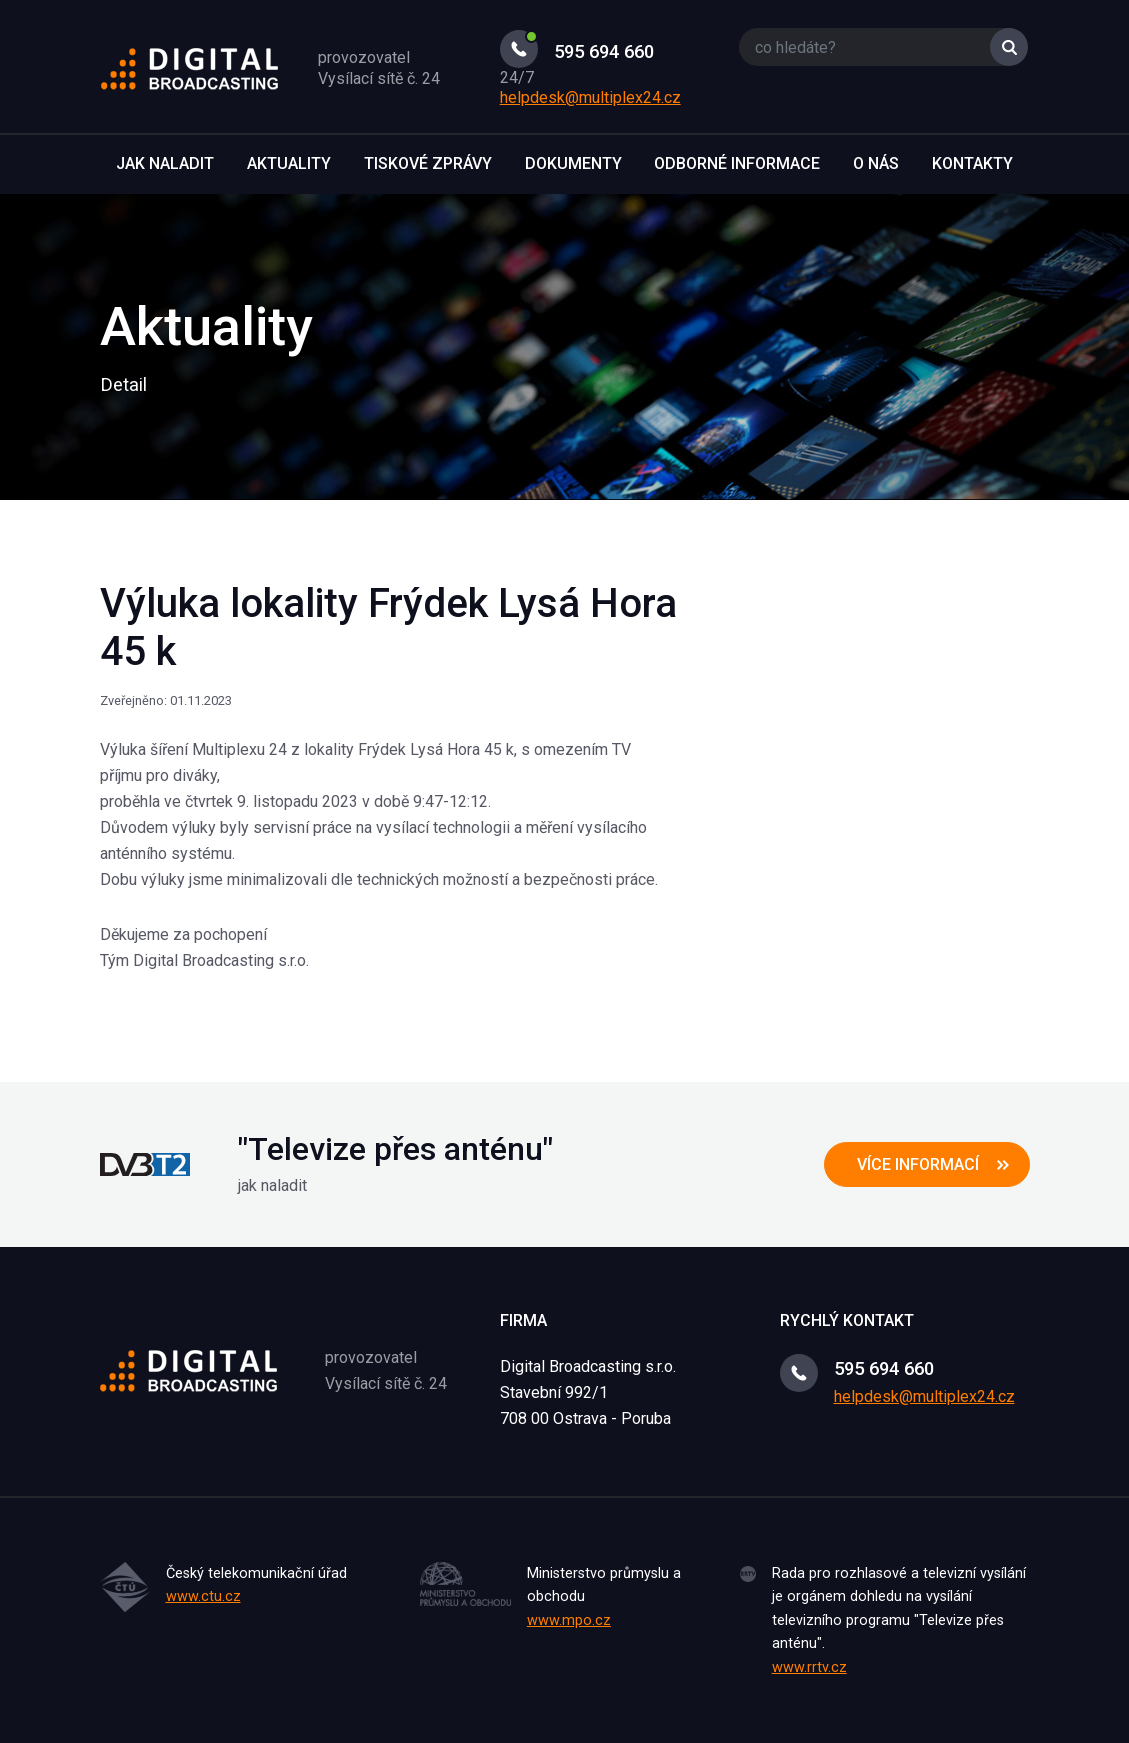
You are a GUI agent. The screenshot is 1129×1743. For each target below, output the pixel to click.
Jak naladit (165, 163)
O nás (876, 163)
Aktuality (289, 163)
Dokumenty (573, 163)
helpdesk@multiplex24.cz (590, 97)
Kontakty (972, 163)
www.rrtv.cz (809, 1667)
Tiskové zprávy (428, 163)
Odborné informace (737, 163)
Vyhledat (1009, 47)
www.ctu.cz (203, 1596)
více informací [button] (918, 1164)
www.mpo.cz (569, 1620)
